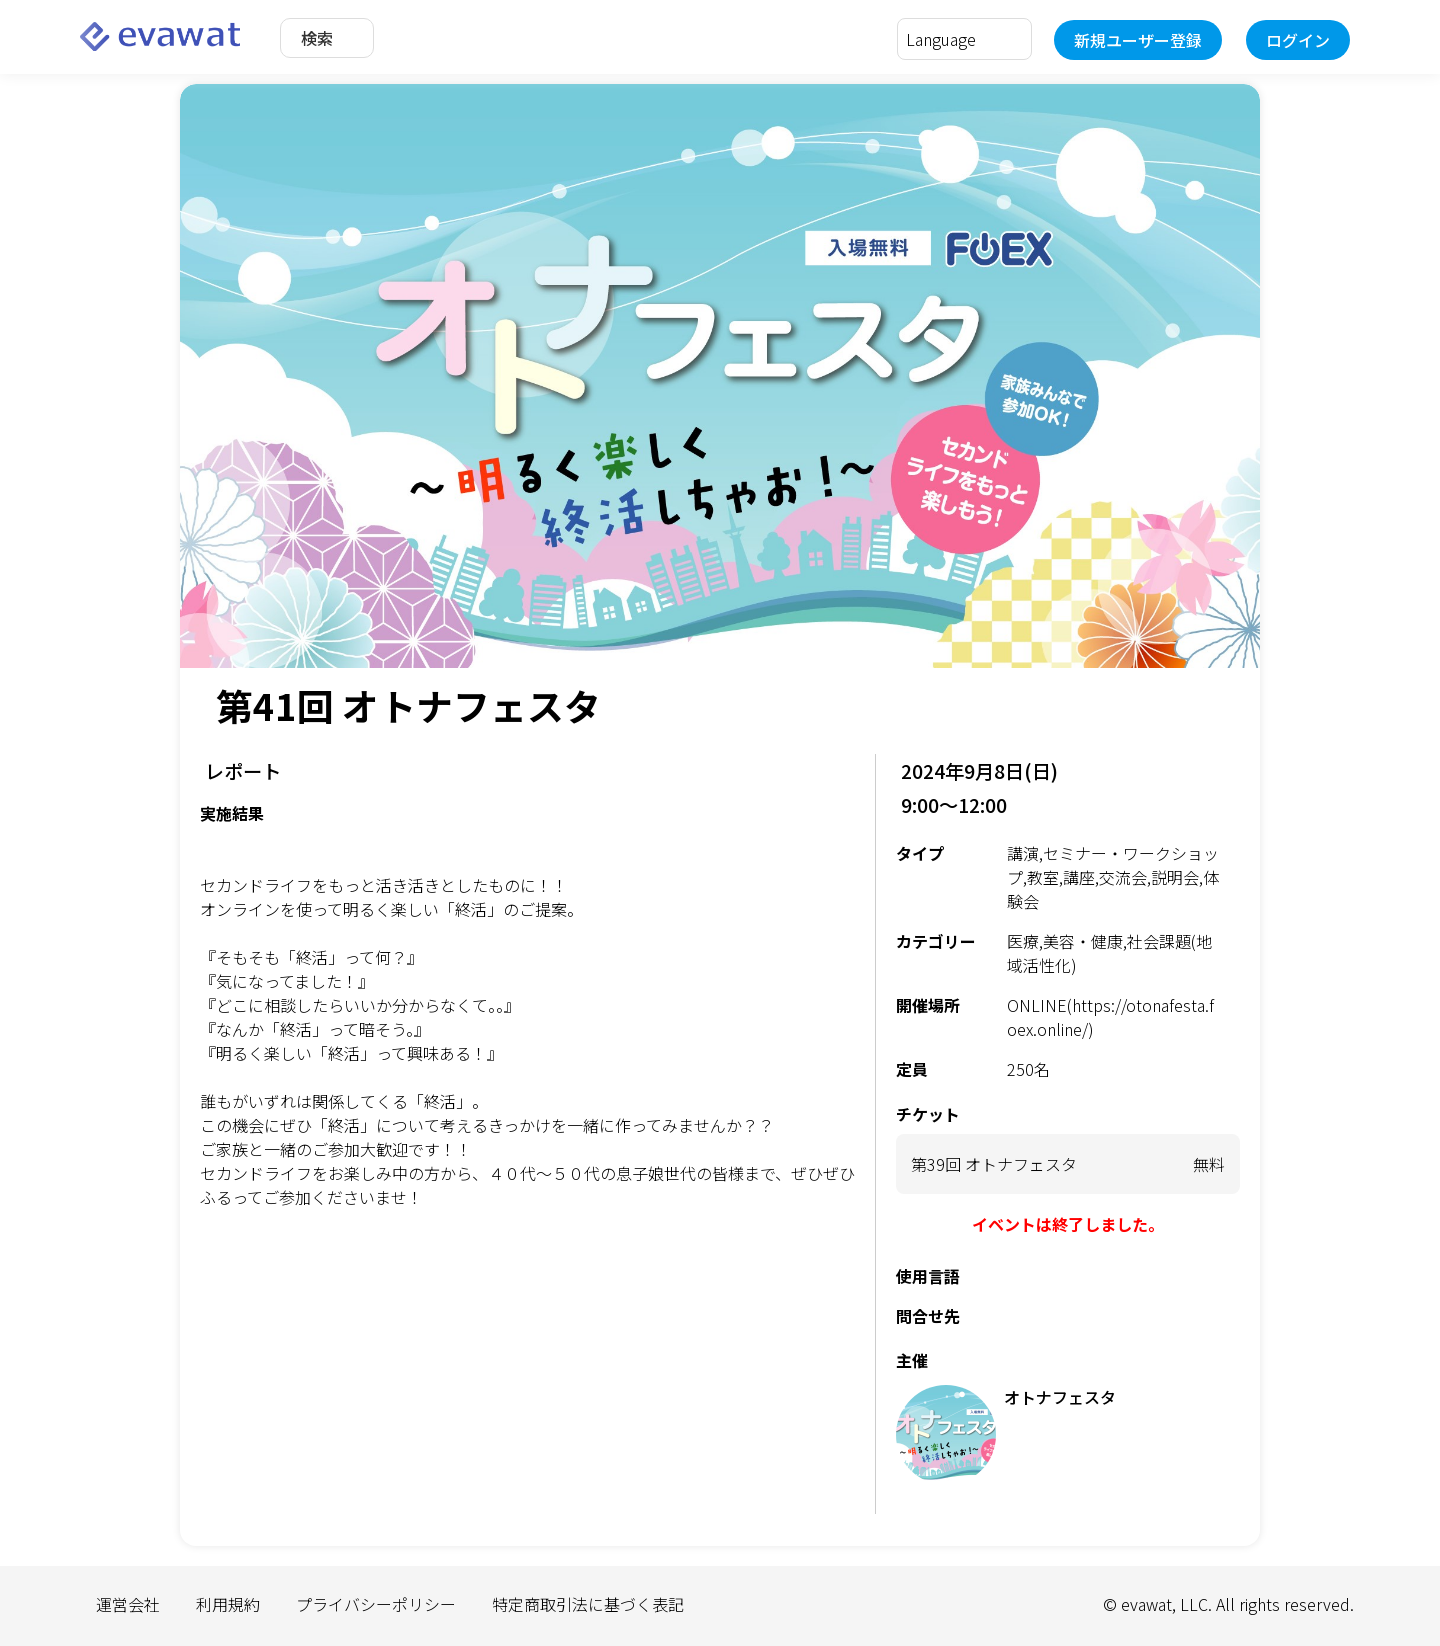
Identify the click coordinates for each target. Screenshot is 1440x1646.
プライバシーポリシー (376, 1604)
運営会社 (128, 1604)
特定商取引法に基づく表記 (588, 1604)
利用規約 (228, 1604)
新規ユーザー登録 (1138, 40)
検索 (317, 38)
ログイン (1298, 40)
